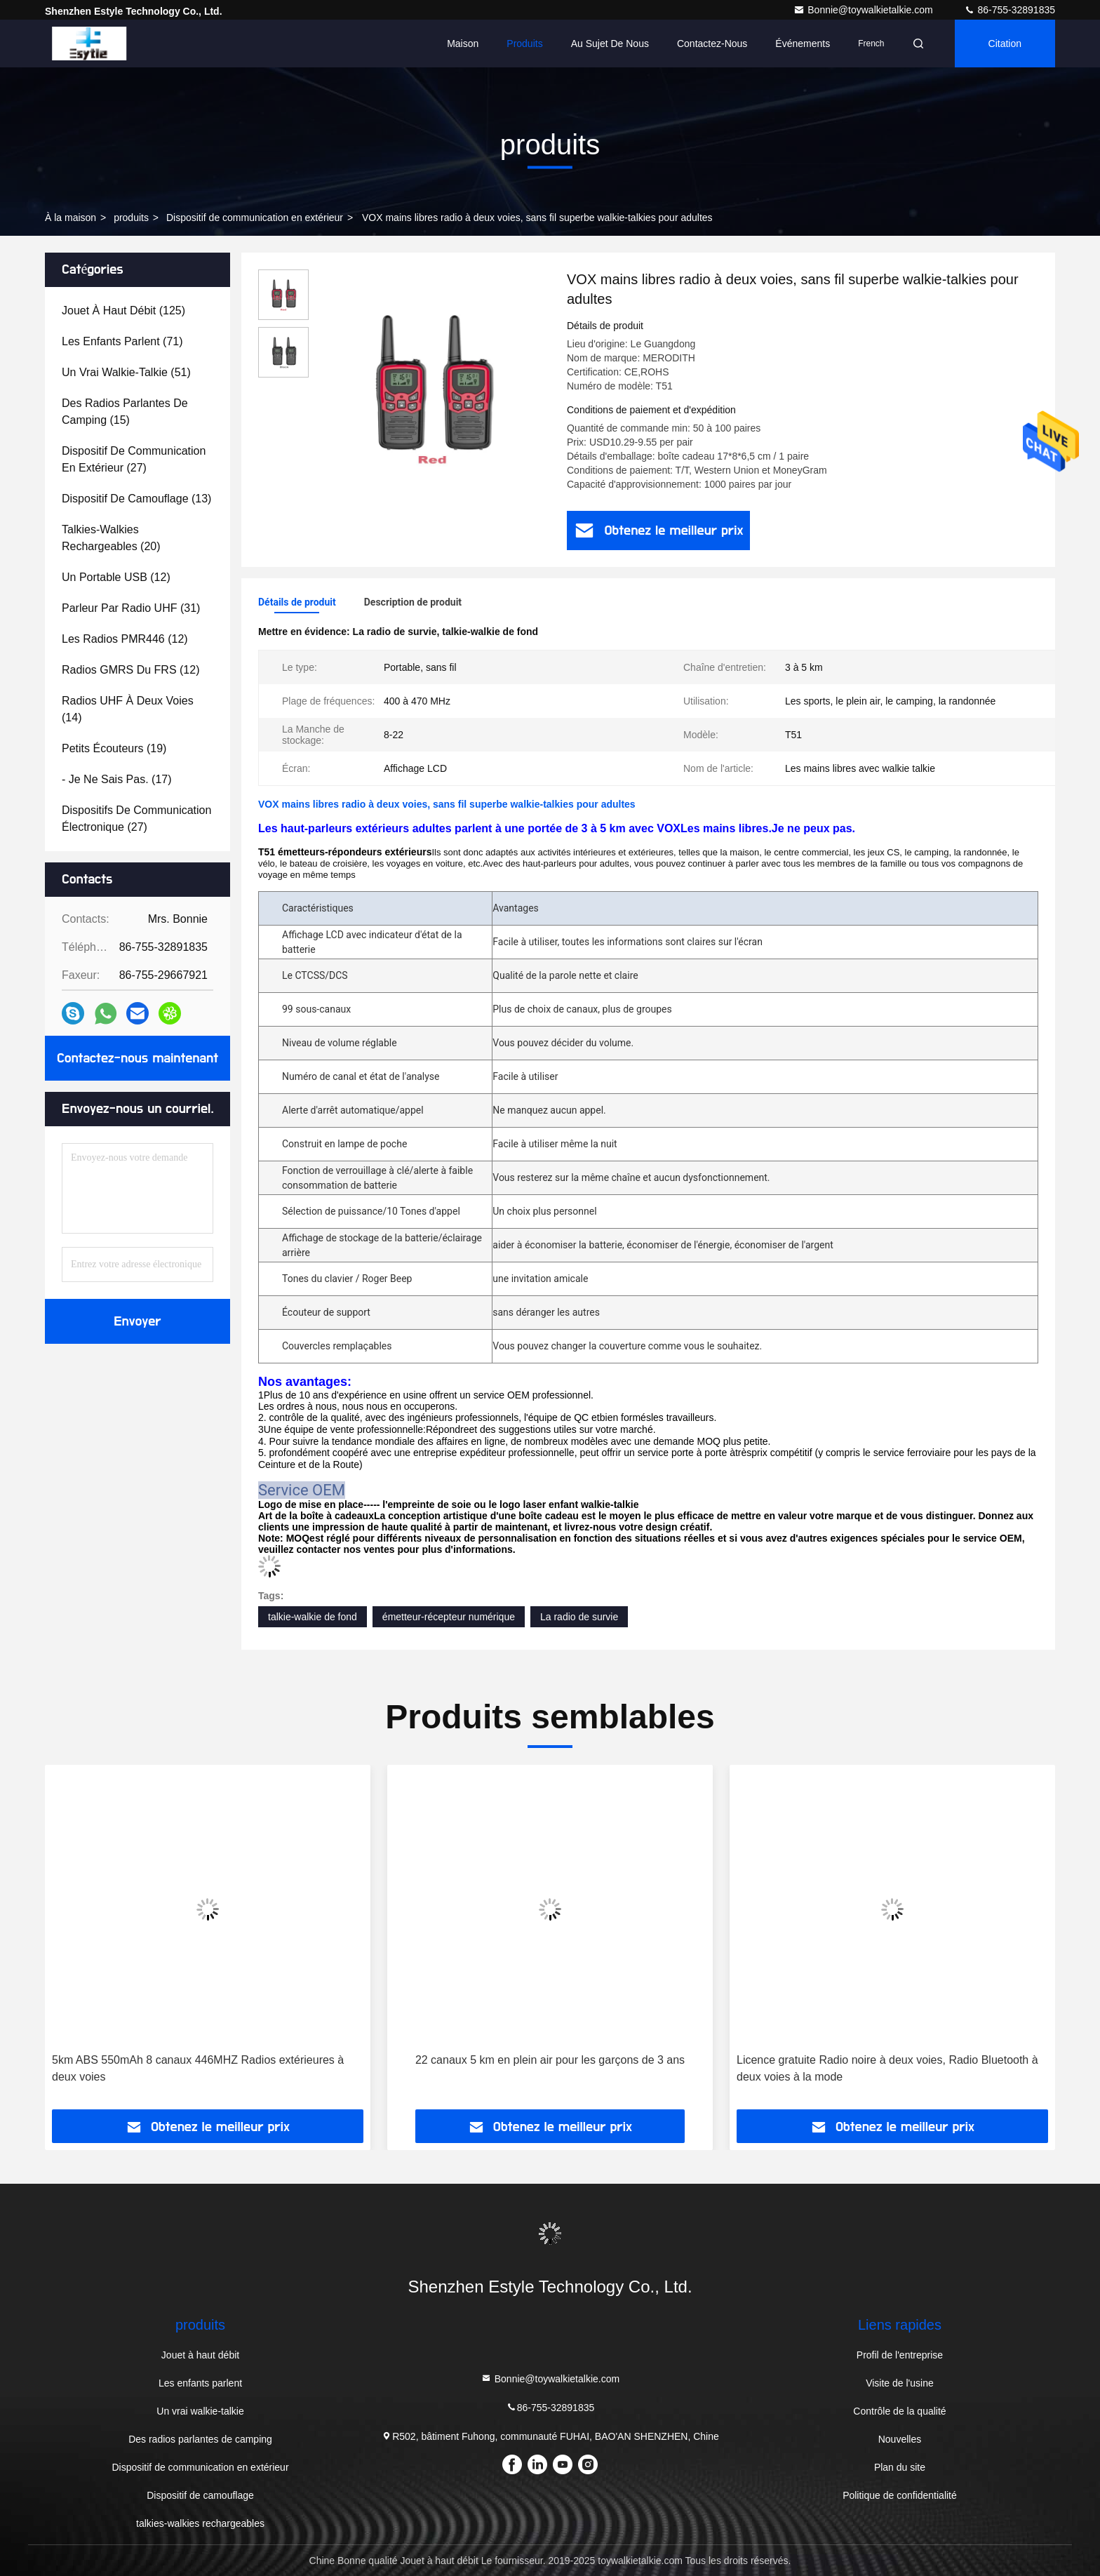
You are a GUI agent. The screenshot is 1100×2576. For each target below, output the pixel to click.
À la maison (70, 217)
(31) (131, 608)
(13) (136, 499)
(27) (134, 459)
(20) (111, 537)
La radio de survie (579, 1616)
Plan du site (899, 2467)
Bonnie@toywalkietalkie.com (864, 9)
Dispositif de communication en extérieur (254, 217)
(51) (126, 372)
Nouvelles (899, 2439)
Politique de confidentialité (900, 2495)
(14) (128, 709)
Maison (462, 43)
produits (131, 217)
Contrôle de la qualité (899, 2411)
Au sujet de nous (610, 43)
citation (1004, 43)
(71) (122, 341)
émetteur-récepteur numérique (448, 1616)
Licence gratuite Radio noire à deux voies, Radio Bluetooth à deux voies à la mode (887, 2068)
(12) (116, 577)
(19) (114, 748)
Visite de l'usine (900, 2383)
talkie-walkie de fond (312, 1616)
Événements (802, 43)
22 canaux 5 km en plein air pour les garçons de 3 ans (550, 2060)
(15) (125, 411)
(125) (123, 310)
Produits (524, 43)
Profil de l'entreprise (900, 2355)
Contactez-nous (712, 43)
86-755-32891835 (1009, 9)
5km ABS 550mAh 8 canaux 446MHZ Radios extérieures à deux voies (198, 2068)
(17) (117, 779)
